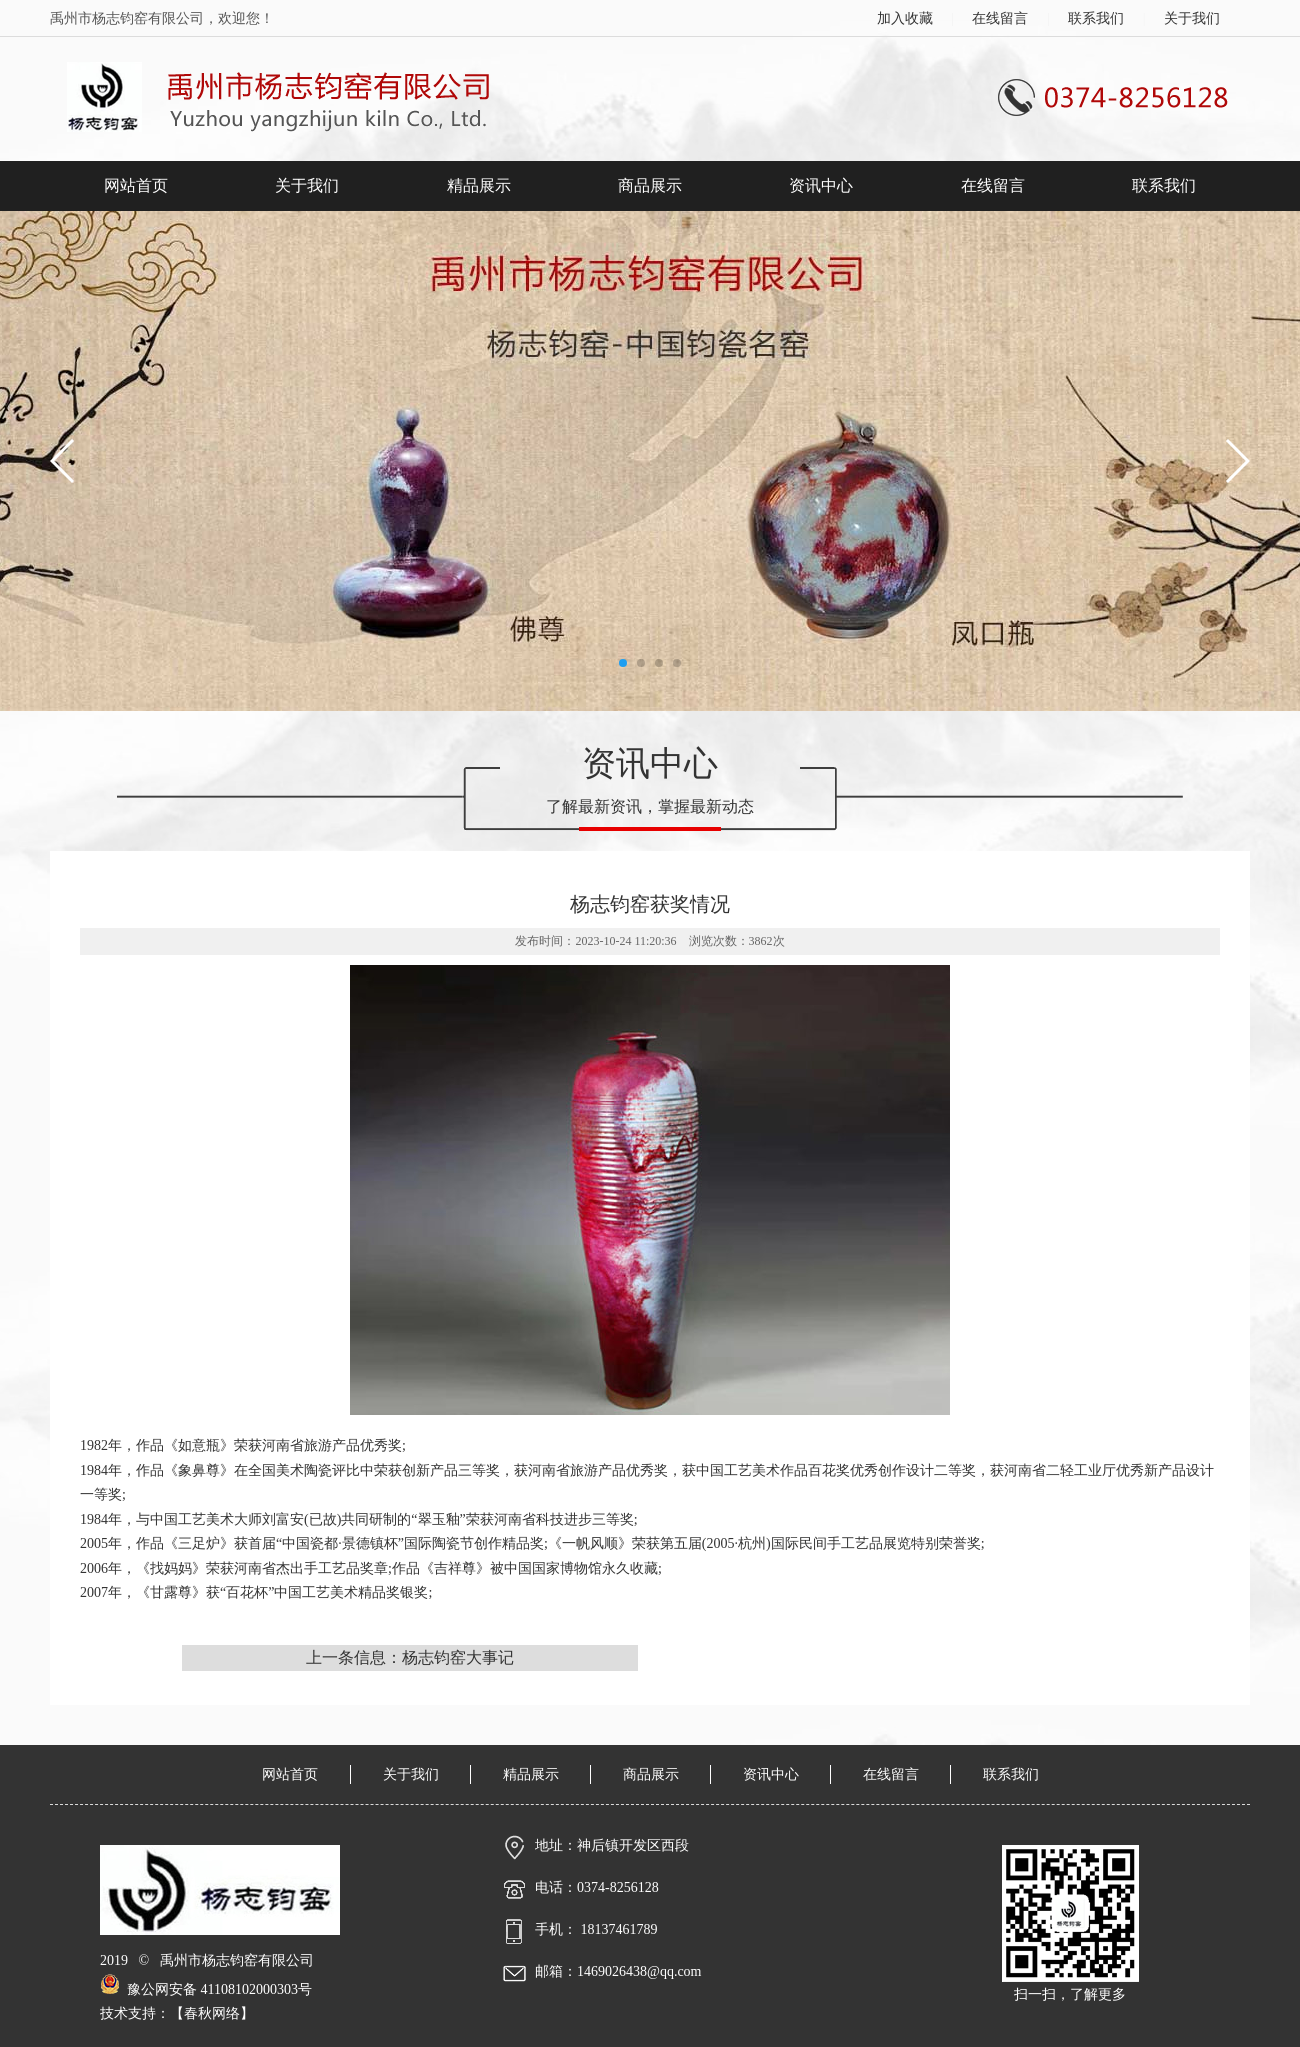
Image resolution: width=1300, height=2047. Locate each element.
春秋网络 (212, 2013)
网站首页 (136, 185)
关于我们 (1192, 18)
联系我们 (1096, 18)
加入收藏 (905, 18)
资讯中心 (821, 185)
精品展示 (479, 185)
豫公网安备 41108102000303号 (206, 1989)
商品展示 (650, 185)
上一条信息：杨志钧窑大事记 (410, 1657)
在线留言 (1000, 18)
